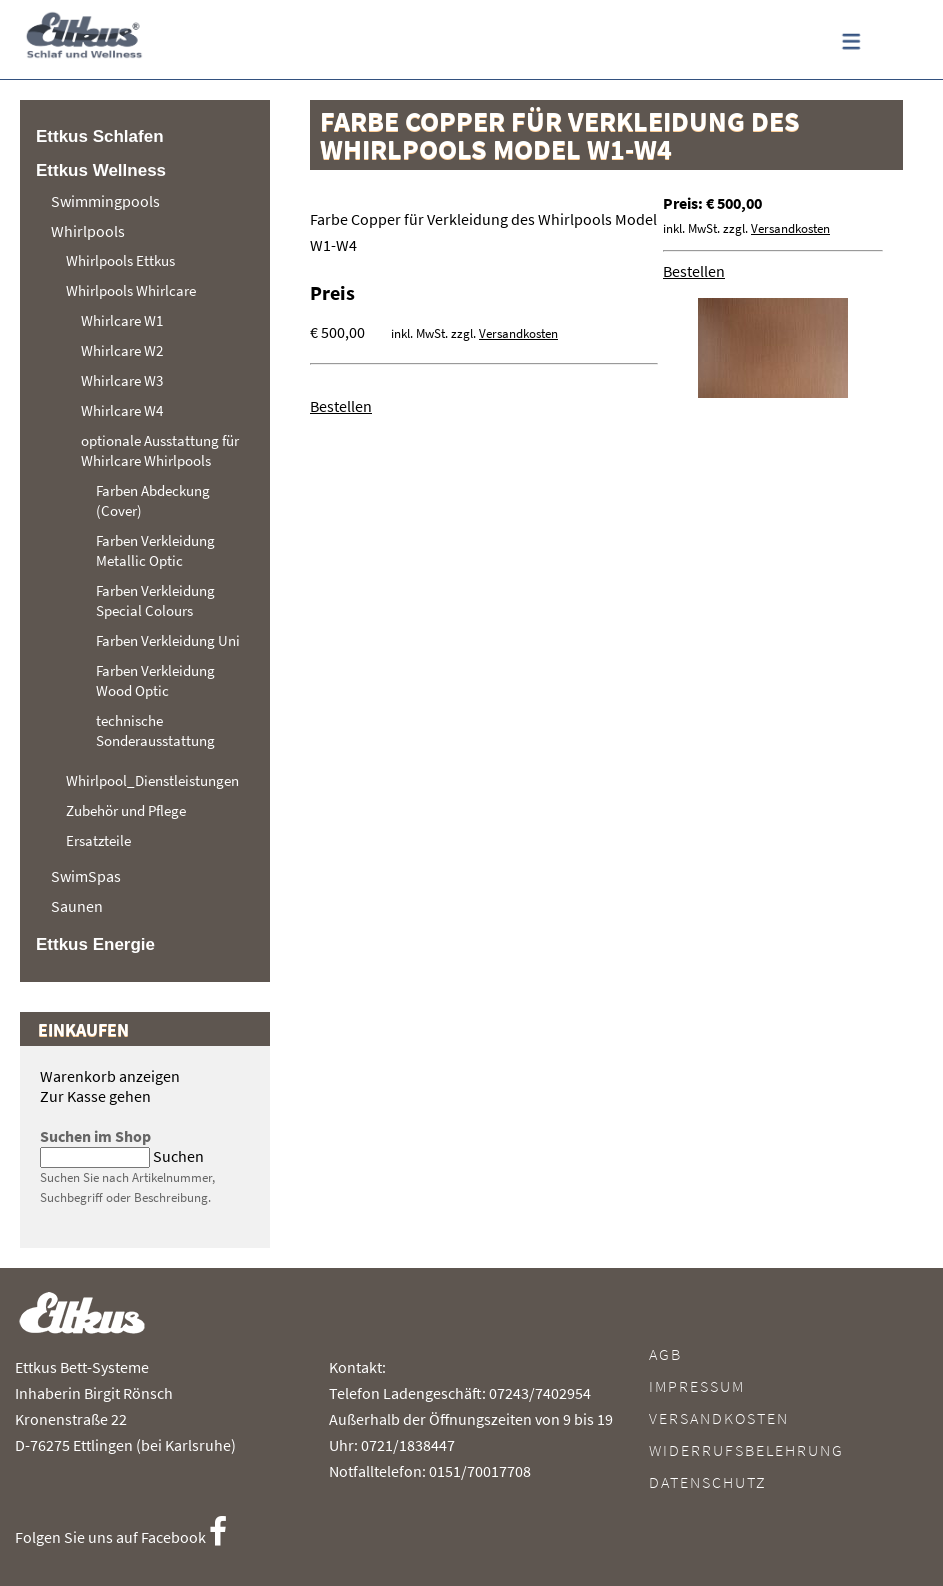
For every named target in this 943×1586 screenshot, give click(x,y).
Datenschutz (708, 1482)
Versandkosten (790, 228)
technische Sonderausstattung (155, 730)
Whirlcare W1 (122, 320)
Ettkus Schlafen (100, 136)
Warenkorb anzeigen (110, 1076)
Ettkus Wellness (101, 170)
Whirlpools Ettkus (120, 260)
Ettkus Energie (95, 944)
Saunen (77, 906)
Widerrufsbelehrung (746, 1450)
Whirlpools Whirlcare (131, 290)
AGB (665, 1354)
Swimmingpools (105, 201)
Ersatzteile (98, 840)
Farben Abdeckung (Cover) (153, 500)
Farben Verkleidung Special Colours (155, 600)
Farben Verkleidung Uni (168, 640)
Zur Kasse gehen (95, 1096)
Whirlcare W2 (122, 350)
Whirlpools (88, 231)
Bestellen (694, 271)
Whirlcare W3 (122, 380)
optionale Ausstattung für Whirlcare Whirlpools (160, 450)
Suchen (178, 1156)
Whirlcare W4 (122, 410)
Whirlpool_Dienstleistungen (152, 780)
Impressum (697, 1386)
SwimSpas (86, 876)
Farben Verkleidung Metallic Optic (155, 550)
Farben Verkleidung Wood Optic (155, 680)
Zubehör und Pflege (126, 810)
